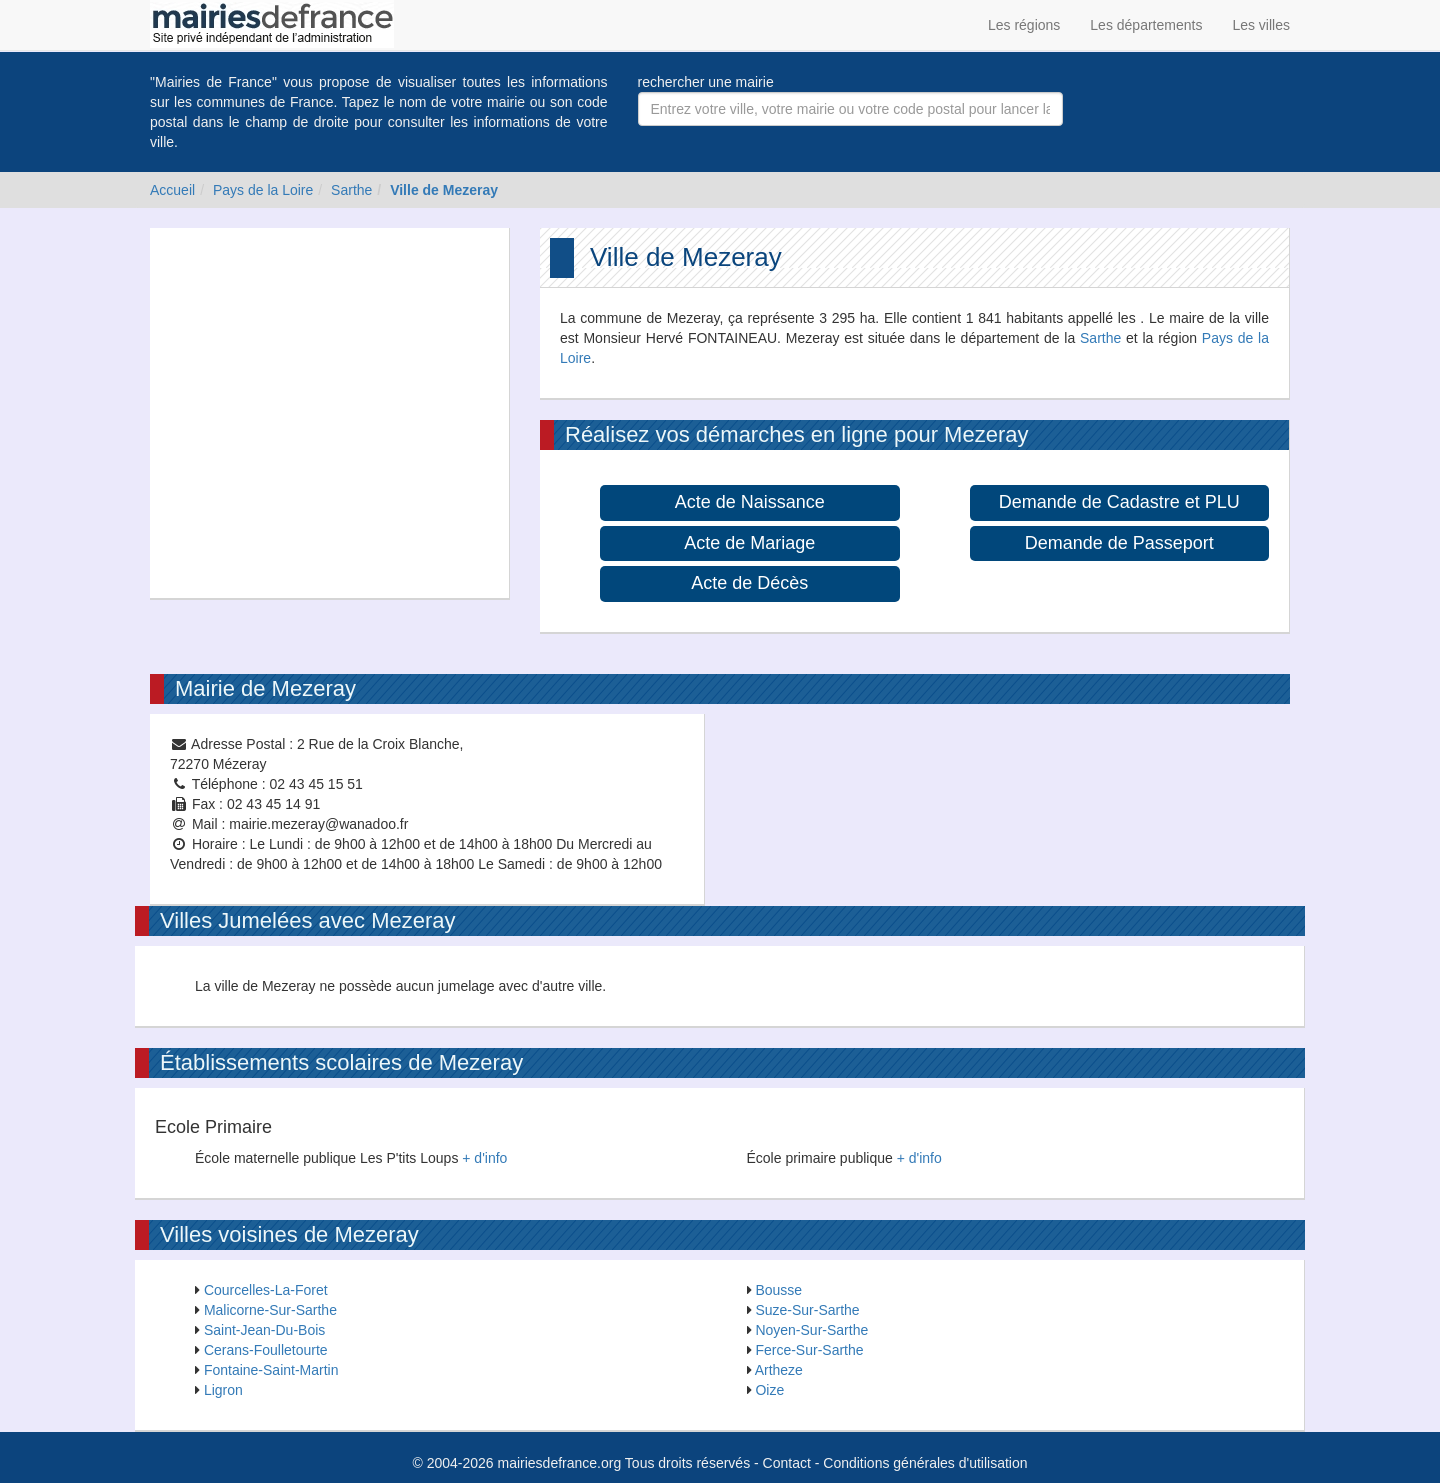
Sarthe (351, 190)
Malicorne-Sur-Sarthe (270, 1310)
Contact (787, 1463)
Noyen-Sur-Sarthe (811, 1330)
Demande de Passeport (1119, 543)
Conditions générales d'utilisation (925, 1463)
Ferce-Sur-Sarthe (809, 1350)
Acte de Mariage (749, 543)
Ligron (223, 1390)
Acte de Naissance (750, 502)
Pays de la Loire (263, 190)
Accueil (172, 190)
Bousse (778, 1290)
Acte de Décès (749, 583)
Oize (769, 1390)
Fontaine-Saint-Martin (271, 1370)
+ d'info (484, 1158)
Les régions (1024, 25)
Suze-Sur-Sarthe (807, 1310)
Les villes (1261, 25)
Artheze (779, 1370)
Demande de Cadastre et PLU (1119, 502)
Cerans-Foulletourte (266, 1350)
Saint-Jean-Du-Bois (264, 1330)
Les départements (1146, 25)
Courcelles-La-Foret (266, 1290)
